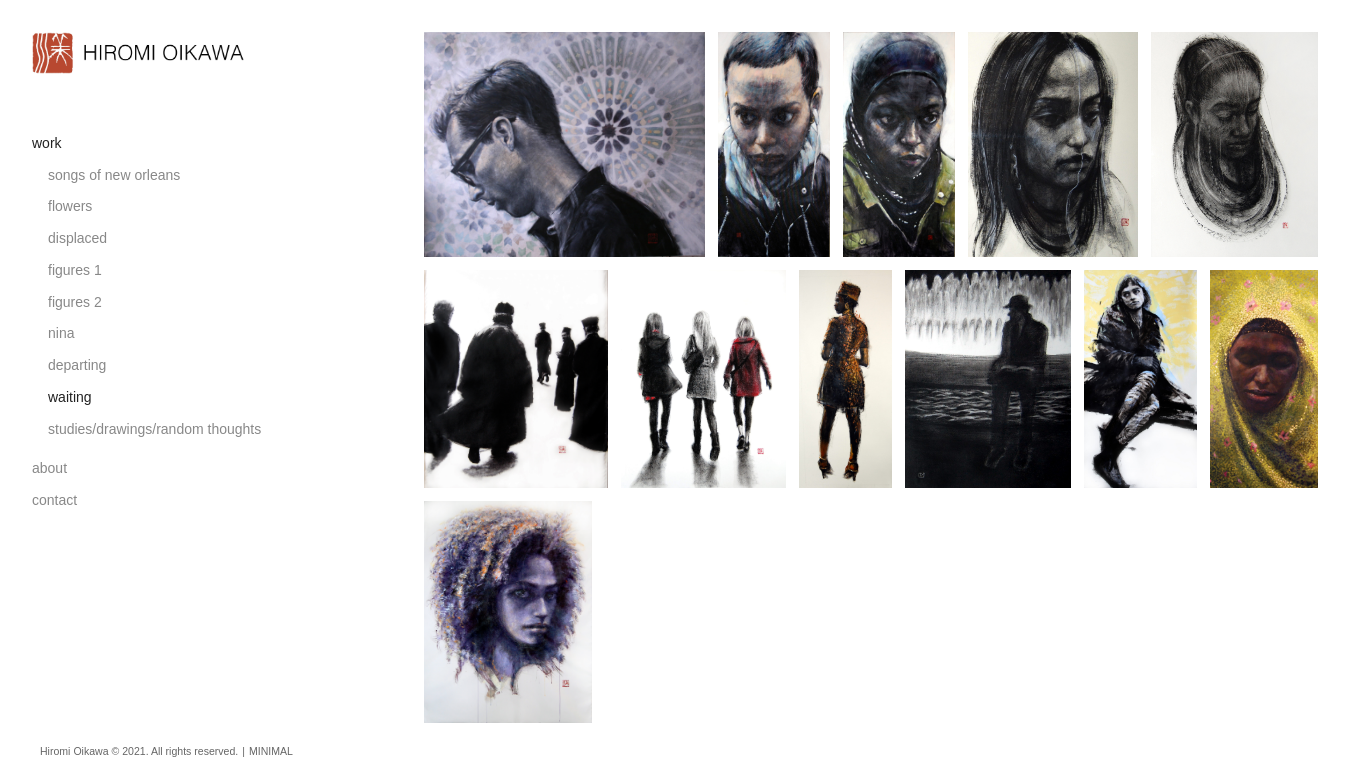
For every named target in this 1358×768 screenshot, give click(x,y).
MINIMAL (271, 751)
